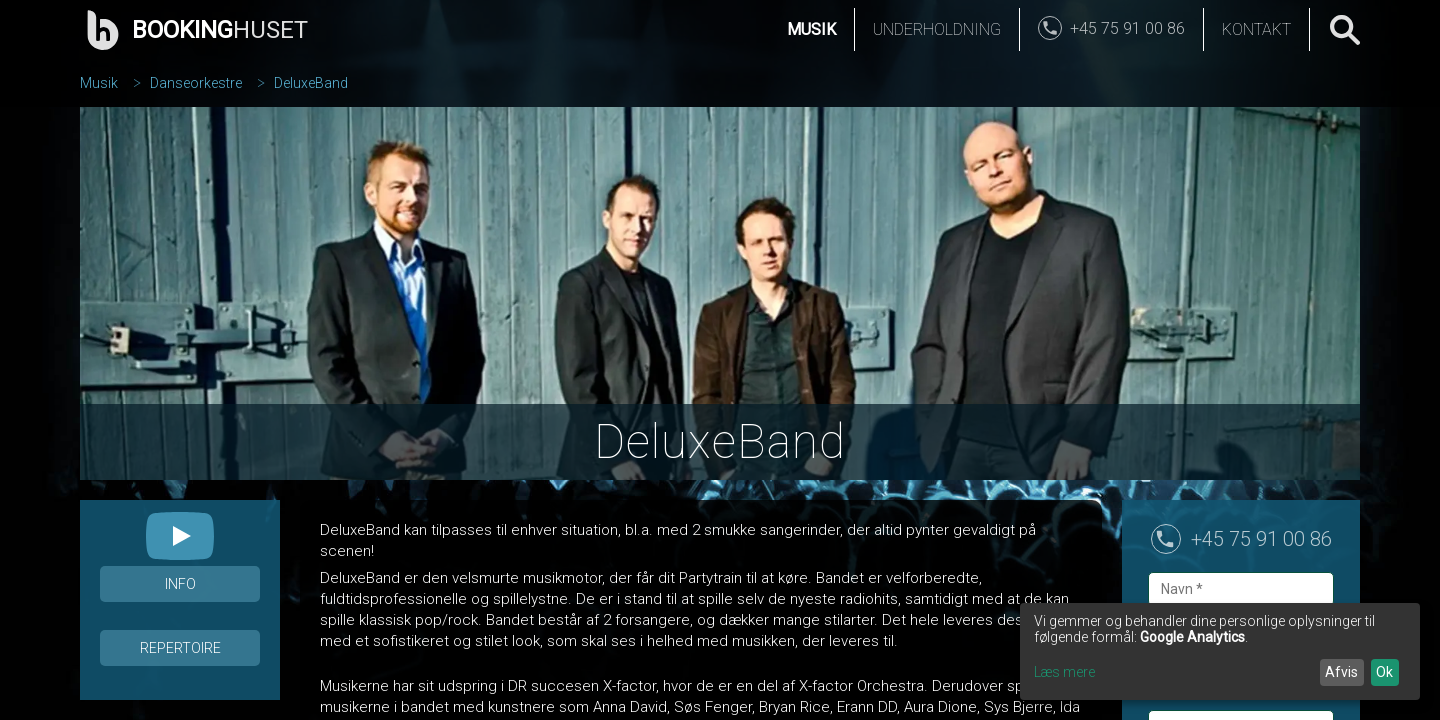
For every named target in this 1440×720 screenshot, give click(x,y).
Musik (811, 29)
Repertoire (180, 648)
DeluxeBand (311, 83)
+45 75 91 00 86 (1261, 539)
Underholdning (937, 29)
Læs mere (1064, 672)
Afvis (1341, 672)
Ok (1384, 672)
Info (180, 584)
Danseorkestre (196, 83)
